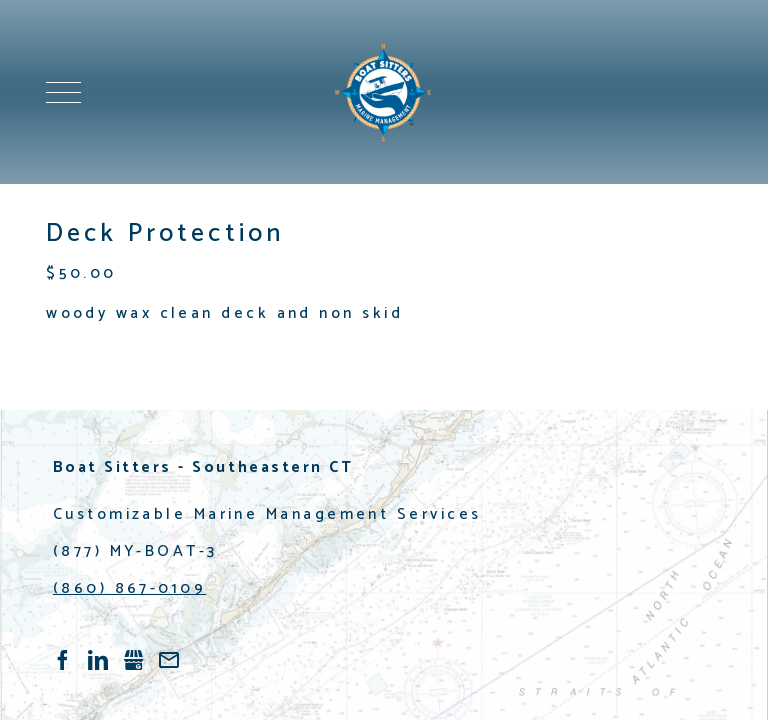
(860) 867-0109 (129, 588)
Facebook (63, 660)
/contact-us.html (169, 660)
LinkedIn (98, 660)
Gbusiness (134, 660)
